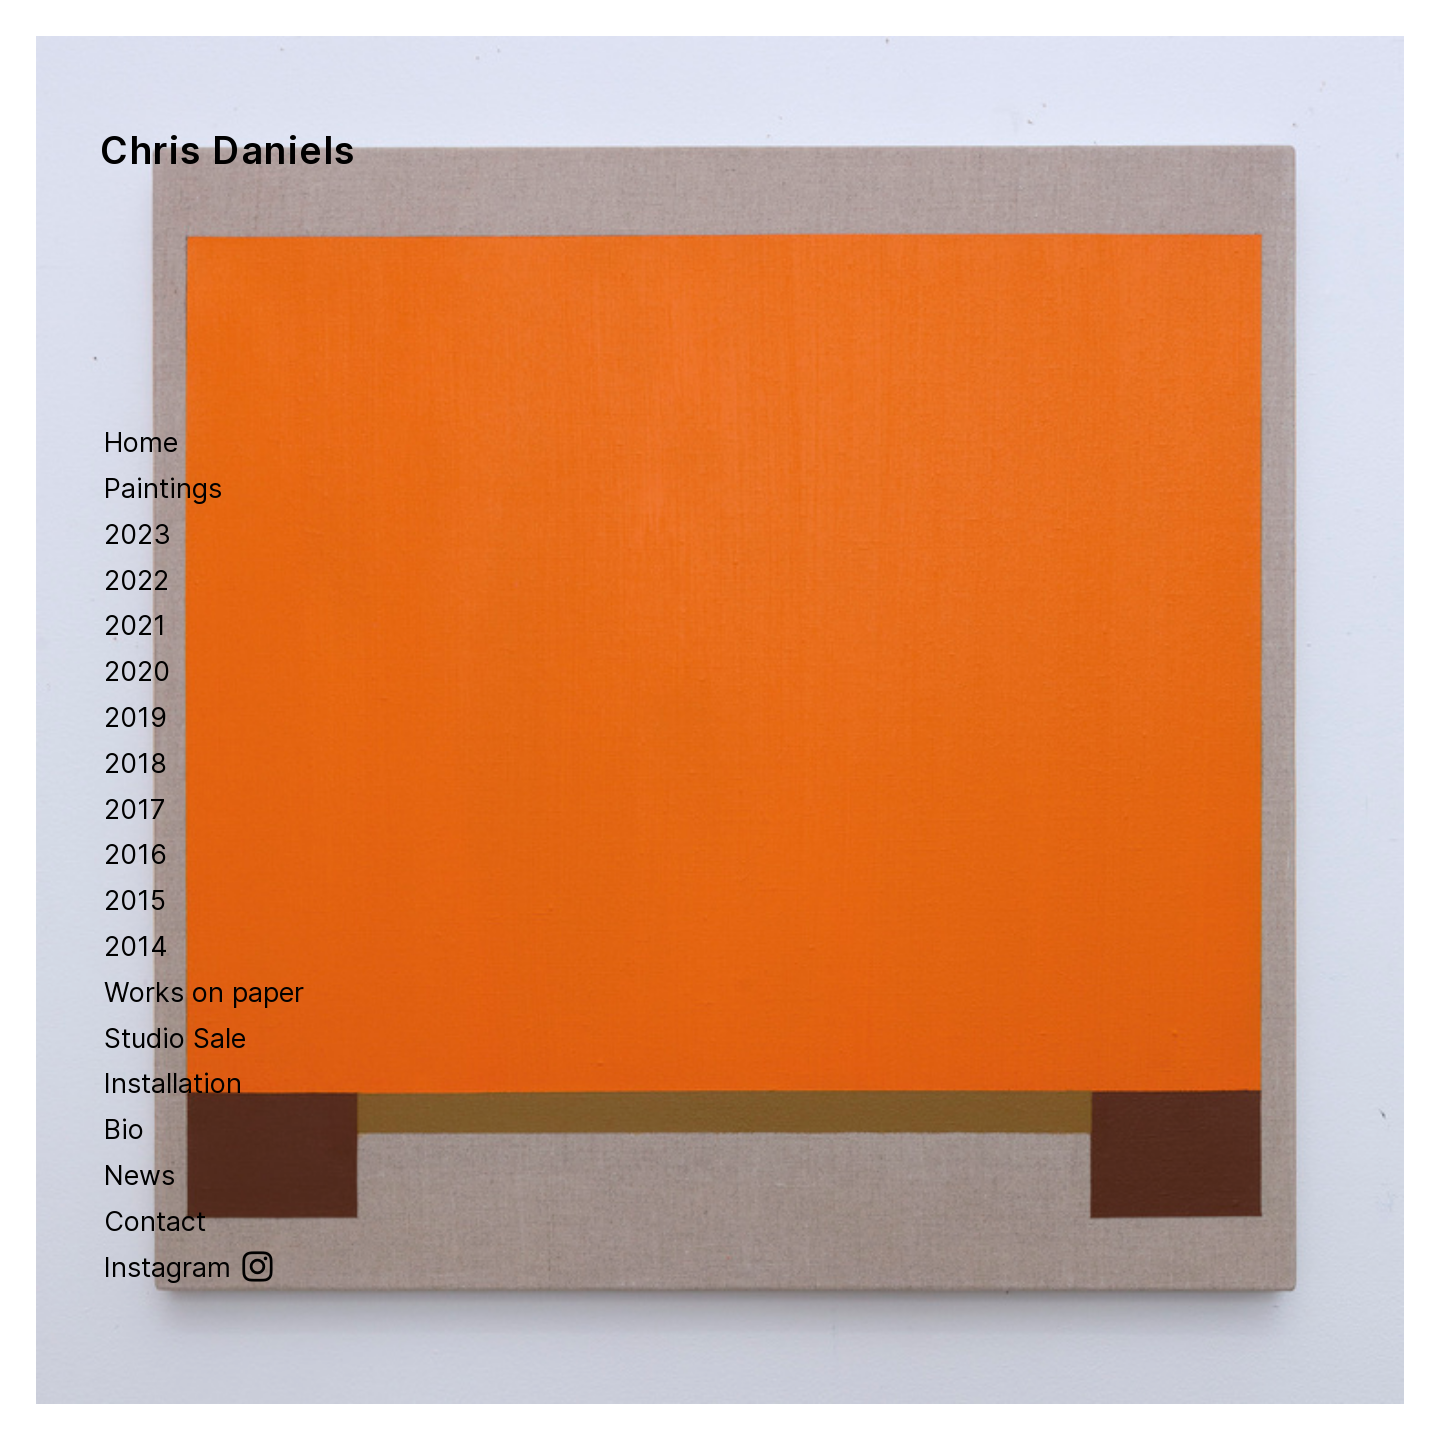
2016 (135, 854)
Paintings (163, 488)
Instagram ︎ (190, 1267)
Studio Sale (175, 1038)
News (139, 1175)
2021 (135, 625)
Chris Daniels (227, 150)
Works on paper (204, 992)
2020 (141, 671)
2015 (135, 900)
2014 (136, 946)
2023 (137, 534)
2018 (139, 763)
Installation (173, 1083)
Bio (124, 1129)
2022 (136, 580)
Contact (155, 1221)
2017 (139, 809)
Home (141, 442)
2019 (139, 717)
